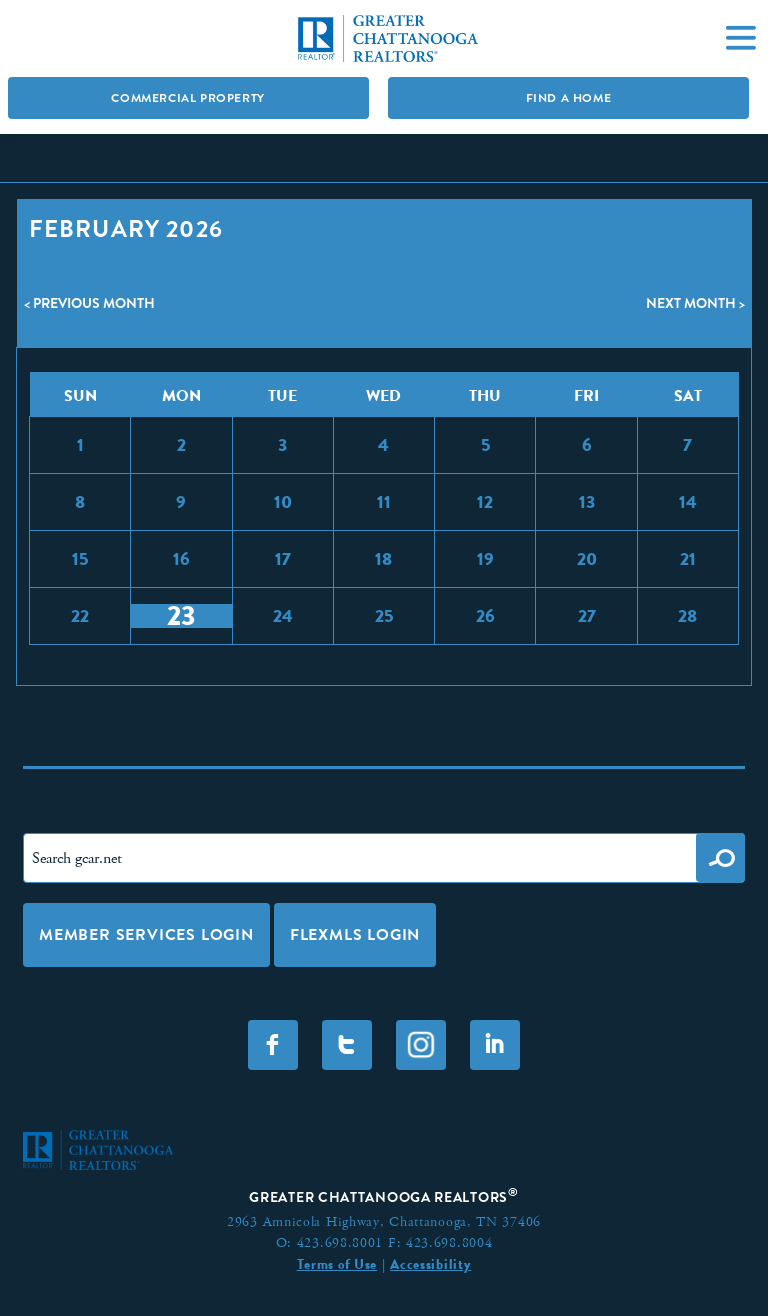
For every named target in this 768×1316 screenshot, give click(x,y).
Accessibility (430, 1264)
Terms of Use (337, 1264)
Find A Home (569, 98)
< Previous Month (89, 303)
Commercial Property (187, 98)
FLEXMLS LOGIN (355, 934)
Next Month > (695, 303)
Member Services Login (146, 934)
